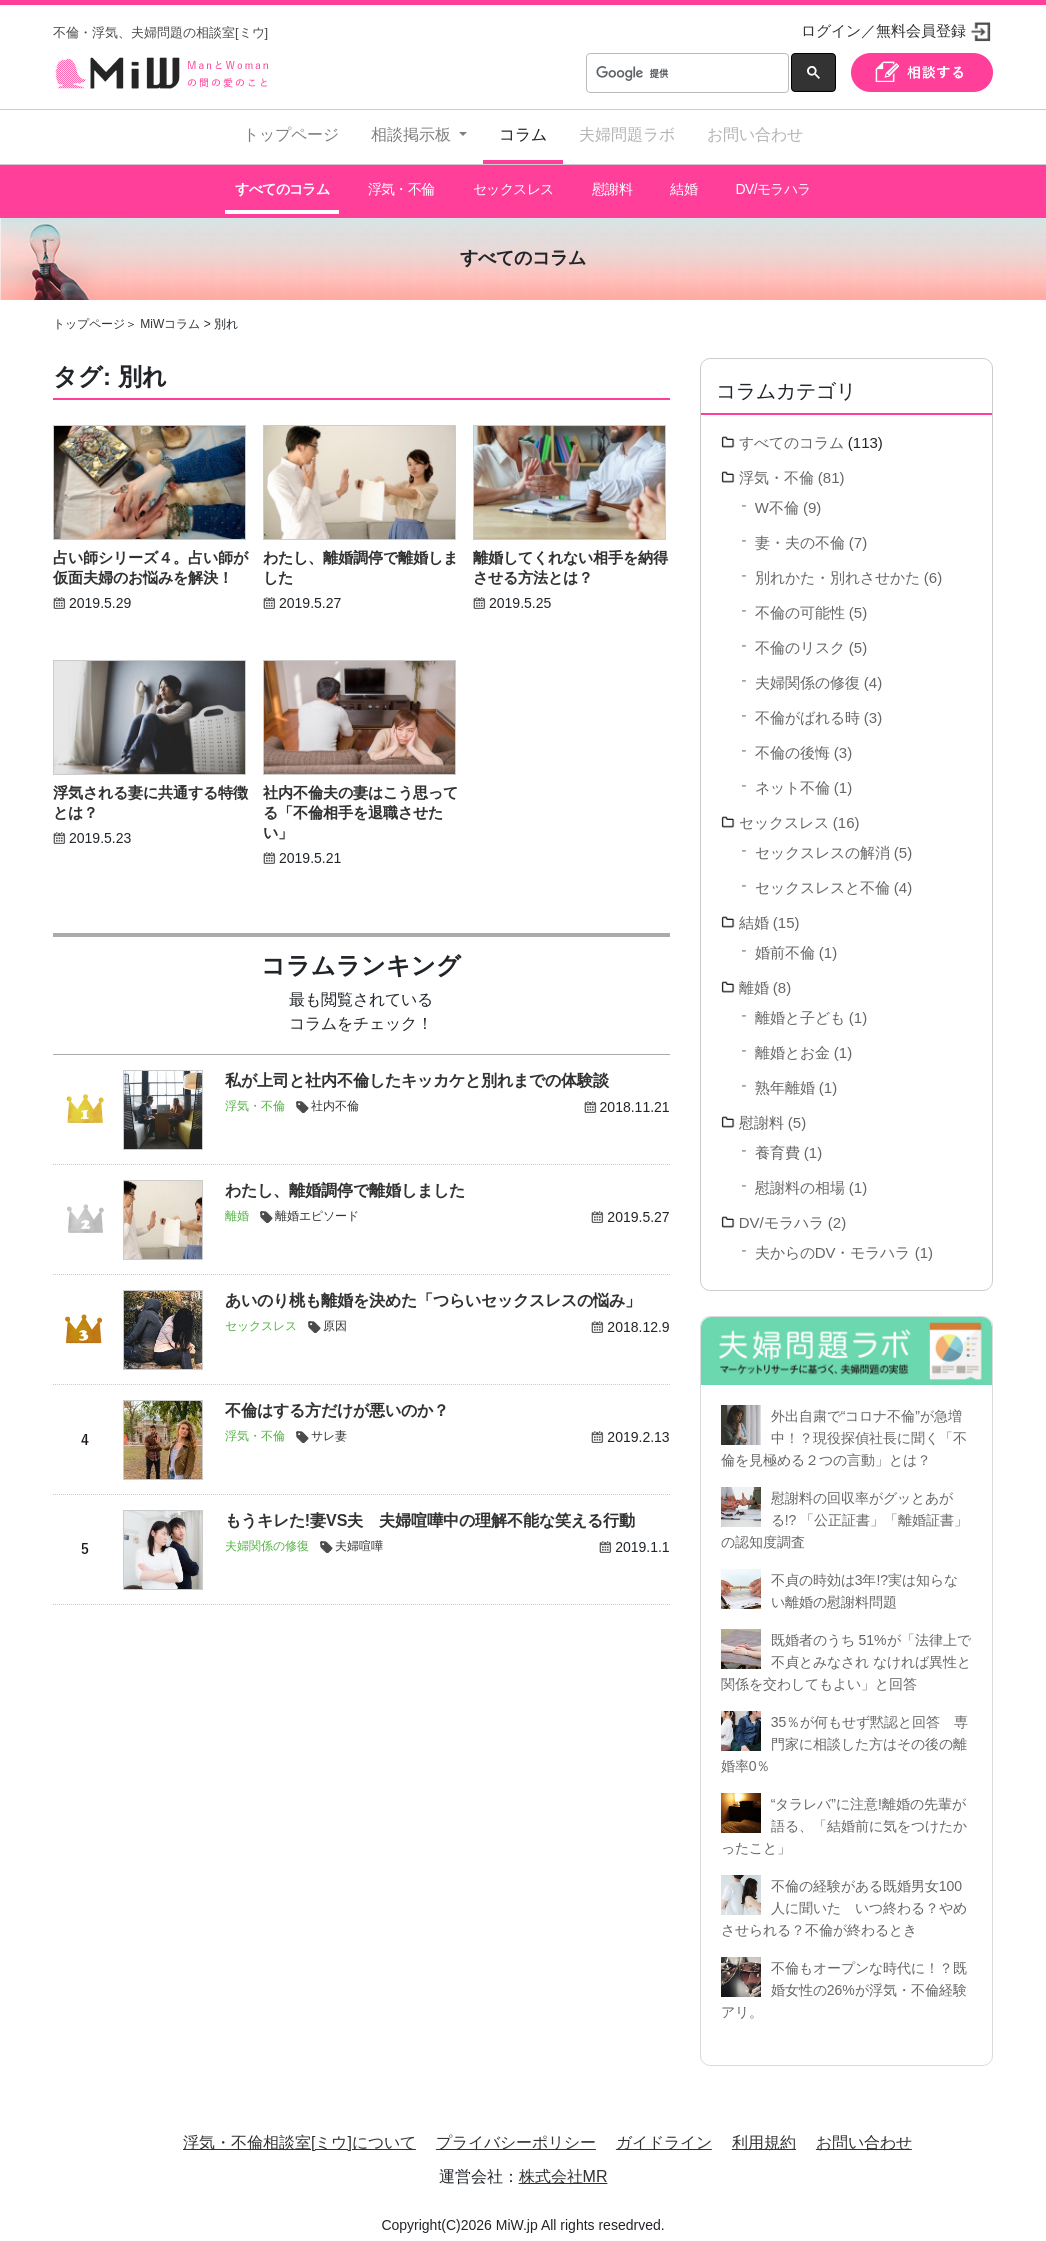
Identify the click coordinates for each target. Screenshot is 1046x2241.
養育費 (777, 1143)
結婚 (683, 185)
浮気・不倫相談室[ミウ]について (299, 2133)
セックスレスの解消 (822, 843)
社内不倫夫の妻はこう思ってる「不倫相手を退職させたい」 (360, 803)
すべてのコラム (282, 185)
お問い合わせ (755, 134)
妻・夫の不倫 (800, 533)
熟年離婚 (785, 1078)
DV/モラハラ (772, 185)
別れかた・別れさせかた (837, 568)
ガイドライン (664, 2133)
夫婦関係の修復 (267, 1538)
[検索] (685, 73)
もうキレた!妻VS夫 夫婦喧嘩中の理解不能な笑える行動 (430, 1512)
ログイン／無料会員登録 (883, 30)
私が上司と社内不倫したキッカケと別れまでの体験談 (417, 1072)
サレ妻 (329, 1428)
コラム (523, 134)
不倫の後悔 (792, 743)
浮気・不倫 (400, 185)
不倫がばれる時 (807, 708)
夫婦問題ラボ (627, 134)
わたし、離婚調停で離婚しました (345, 1182)
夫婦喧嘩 (359, 1538)
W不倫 (777, 498)
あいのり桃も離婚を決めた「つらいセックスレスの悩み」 (433, 1292)
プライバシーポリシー (516, 2133)
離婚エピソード (317, 1208)
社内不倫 (335, 1098)
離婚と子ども (800, 1008)
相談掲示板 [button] (413, 134)
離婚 (237, 1208)
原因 (335, 1318)
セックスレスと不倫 (822, 878)
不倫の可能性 (800, 603)
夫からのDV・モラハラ (833, 1243)
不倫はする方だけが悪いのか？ (337, 1402)
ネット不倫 (792, 778)
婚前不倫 (785, 943)
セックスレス (512, 185)
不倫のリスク (800, 638)
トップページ (291, 134)
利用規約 (764, 2133)
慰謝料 (610, 185)
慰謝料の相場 (800, 1178)
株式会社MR (563, 2167)
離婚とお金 (792, 1043)
